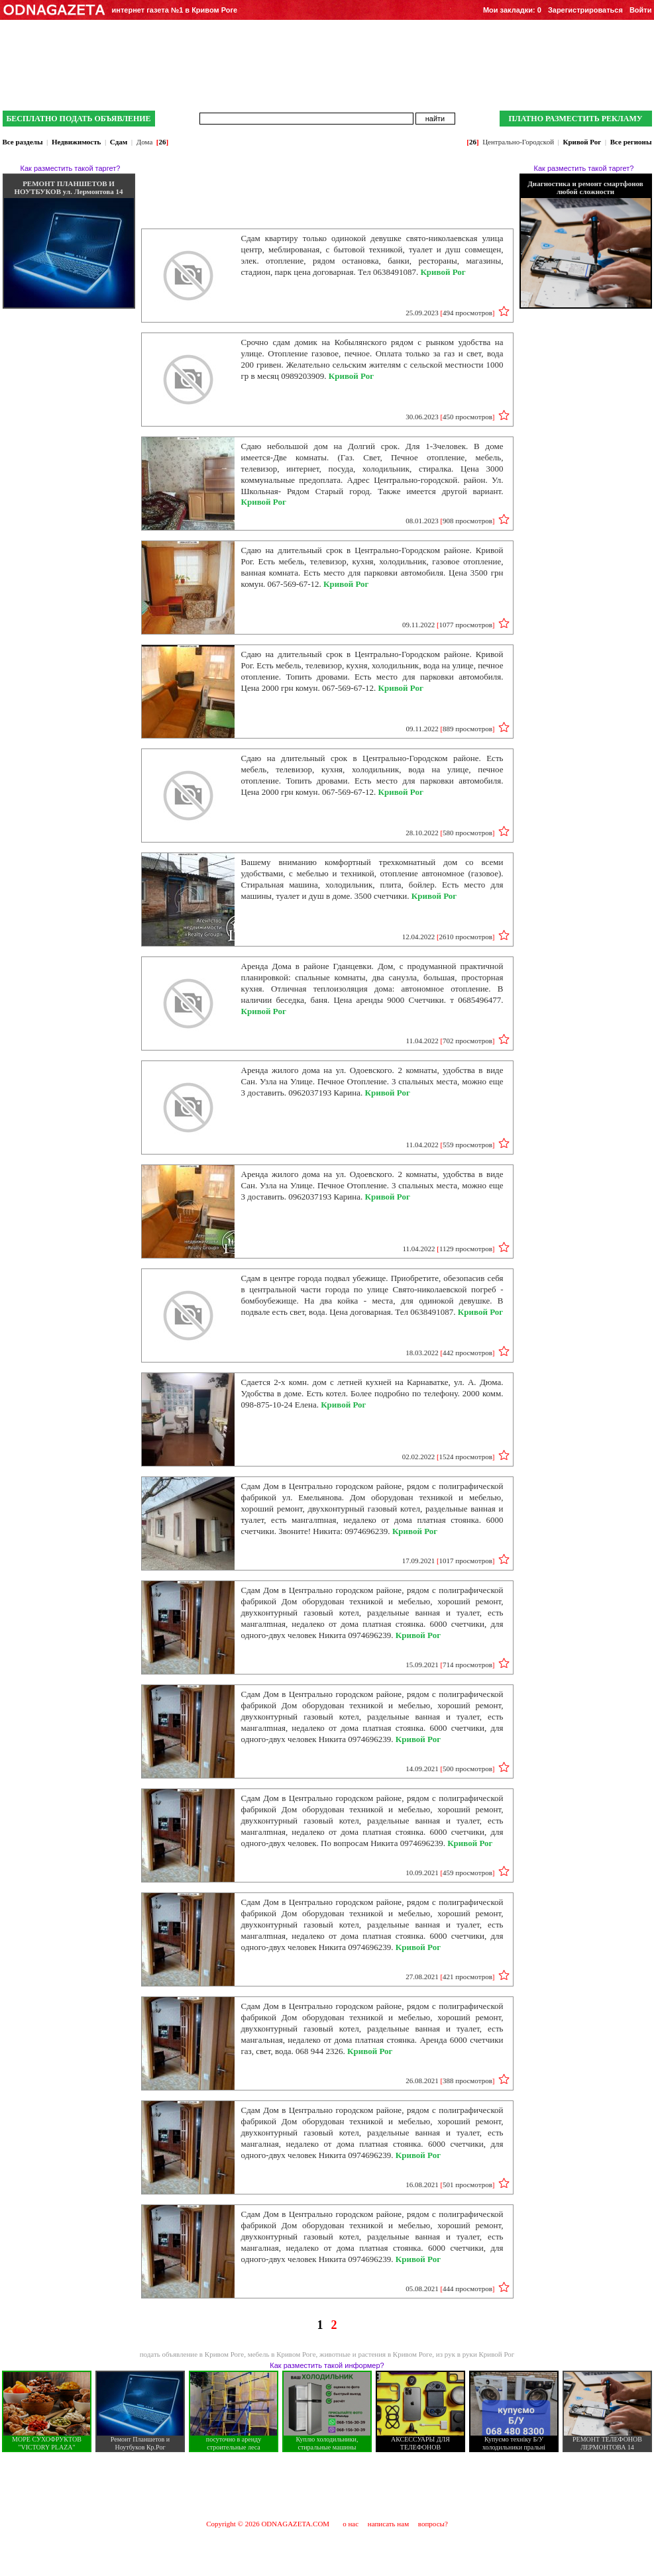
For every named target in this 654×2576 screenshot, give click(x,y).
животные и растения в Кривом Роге (375, 2354)
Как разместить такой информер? (327, 2365)
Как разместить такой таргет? (71, 168)
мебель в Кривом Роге (282, 2354)
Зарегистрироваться (585, 10)
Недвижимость (76, 142)
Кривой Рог (582, 142)
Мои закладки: (512, 10)
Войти (640, 10)
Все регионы (631, 142)
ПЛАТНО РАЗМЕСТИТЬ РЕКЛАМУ (575, 118)
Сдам (119, 142)
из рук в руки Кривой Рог (475, 2354)
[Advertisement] (327, 2485)
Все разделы (23, 142)
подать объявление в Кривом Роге (192, 2354)
